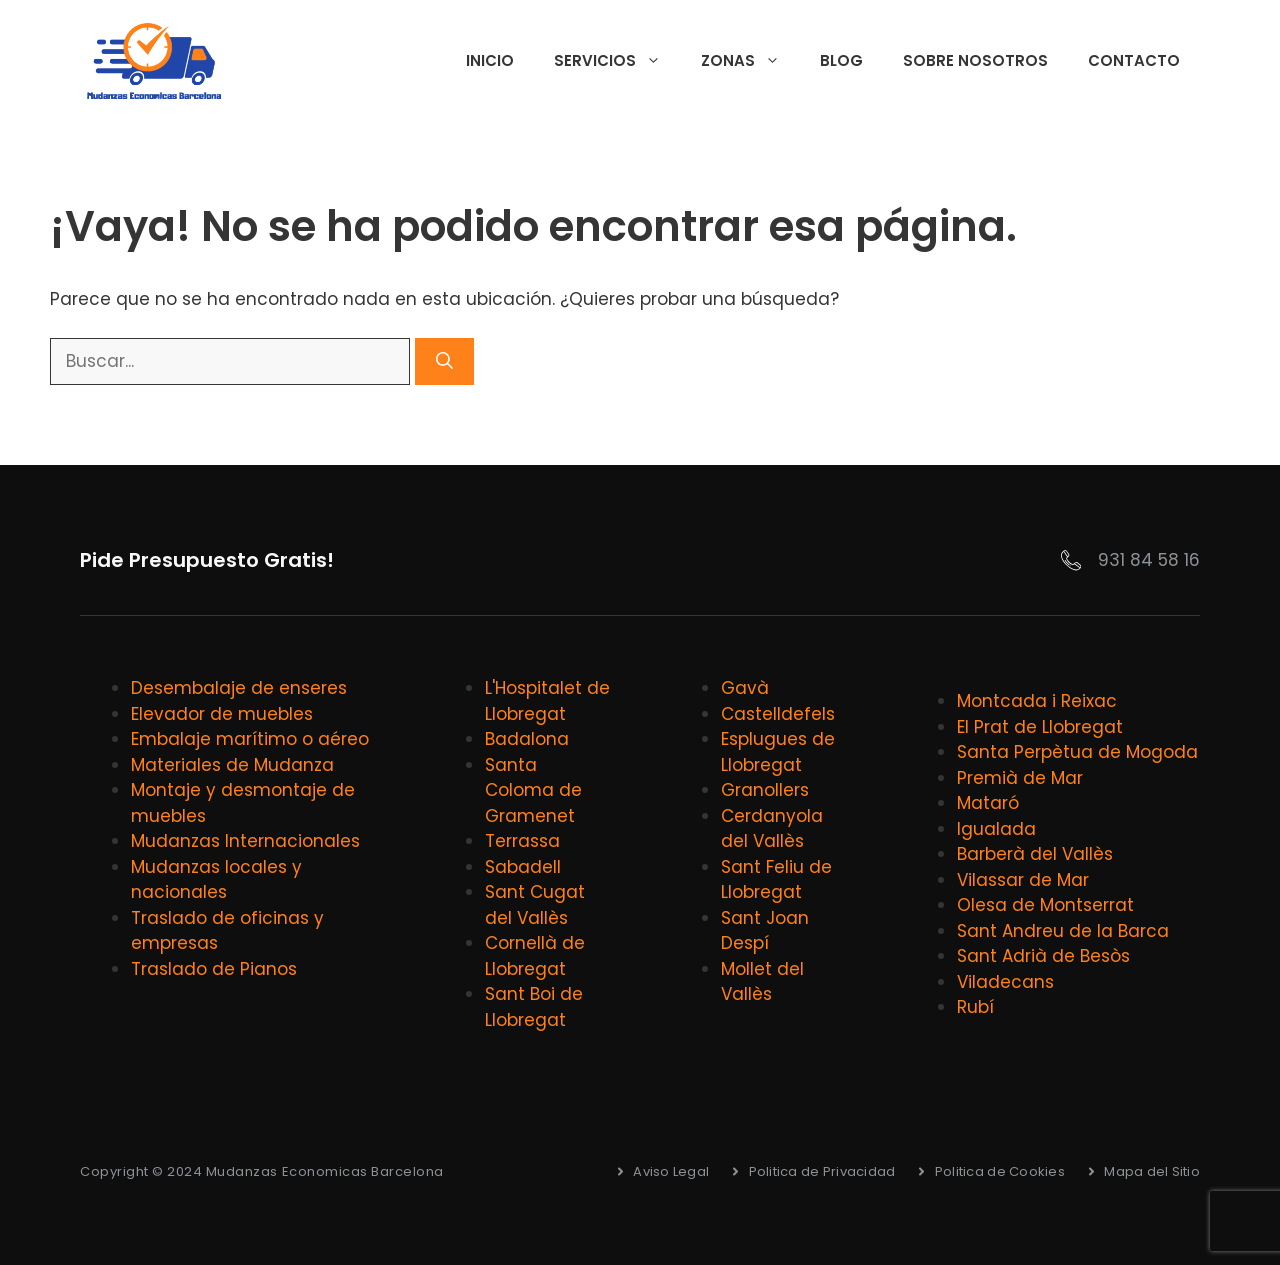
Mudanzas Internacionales (245, 841)
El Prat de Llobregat (1040, 727)
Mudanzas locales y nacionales (216, 880)
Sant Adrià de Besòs (1043, 956)
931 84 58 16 (1149, 560)
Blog (841, 60)
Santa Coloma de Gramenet (533, 790)
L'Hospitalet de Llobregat (547, 701)
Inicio (490, 60)
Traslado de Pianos (214, 969)
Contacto (1134, 60)
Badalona (527, 739)
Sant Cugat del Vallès (535, 905)
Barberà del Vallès (1035, 854)
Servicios (617, 61)
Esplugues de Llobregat (778, 752)
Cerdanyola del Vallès (772, 829)
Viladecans (1005, 982)
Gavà (745, 688)
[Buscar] (444, 362)
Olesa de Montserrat (1045, 905)
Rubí (975, 1007)
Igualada (996, 829)
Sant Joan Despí (765, 931)
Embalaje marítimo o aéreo (250, 739)
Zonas (750, 61)
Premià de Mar (1020, 778)
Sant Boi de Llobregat (534, 1007)
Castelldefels (778, 714)
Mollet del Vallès (762, 982)
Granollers (765, 790)
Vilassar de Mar (1023, 880)
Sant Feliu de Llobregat (776, 880)
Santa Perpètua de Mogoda (1077, 752)
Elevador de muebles (222, 714)
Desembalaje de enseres (239, 688)
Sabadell (523, 867)
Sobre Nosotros (975, 60)
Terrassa (522, 841)
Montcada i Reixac (1037, 701)
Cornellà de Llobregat (535, 956)
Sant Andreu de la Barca (1063, 931)
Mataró (988, 803)
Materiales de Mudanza (232, 765)
